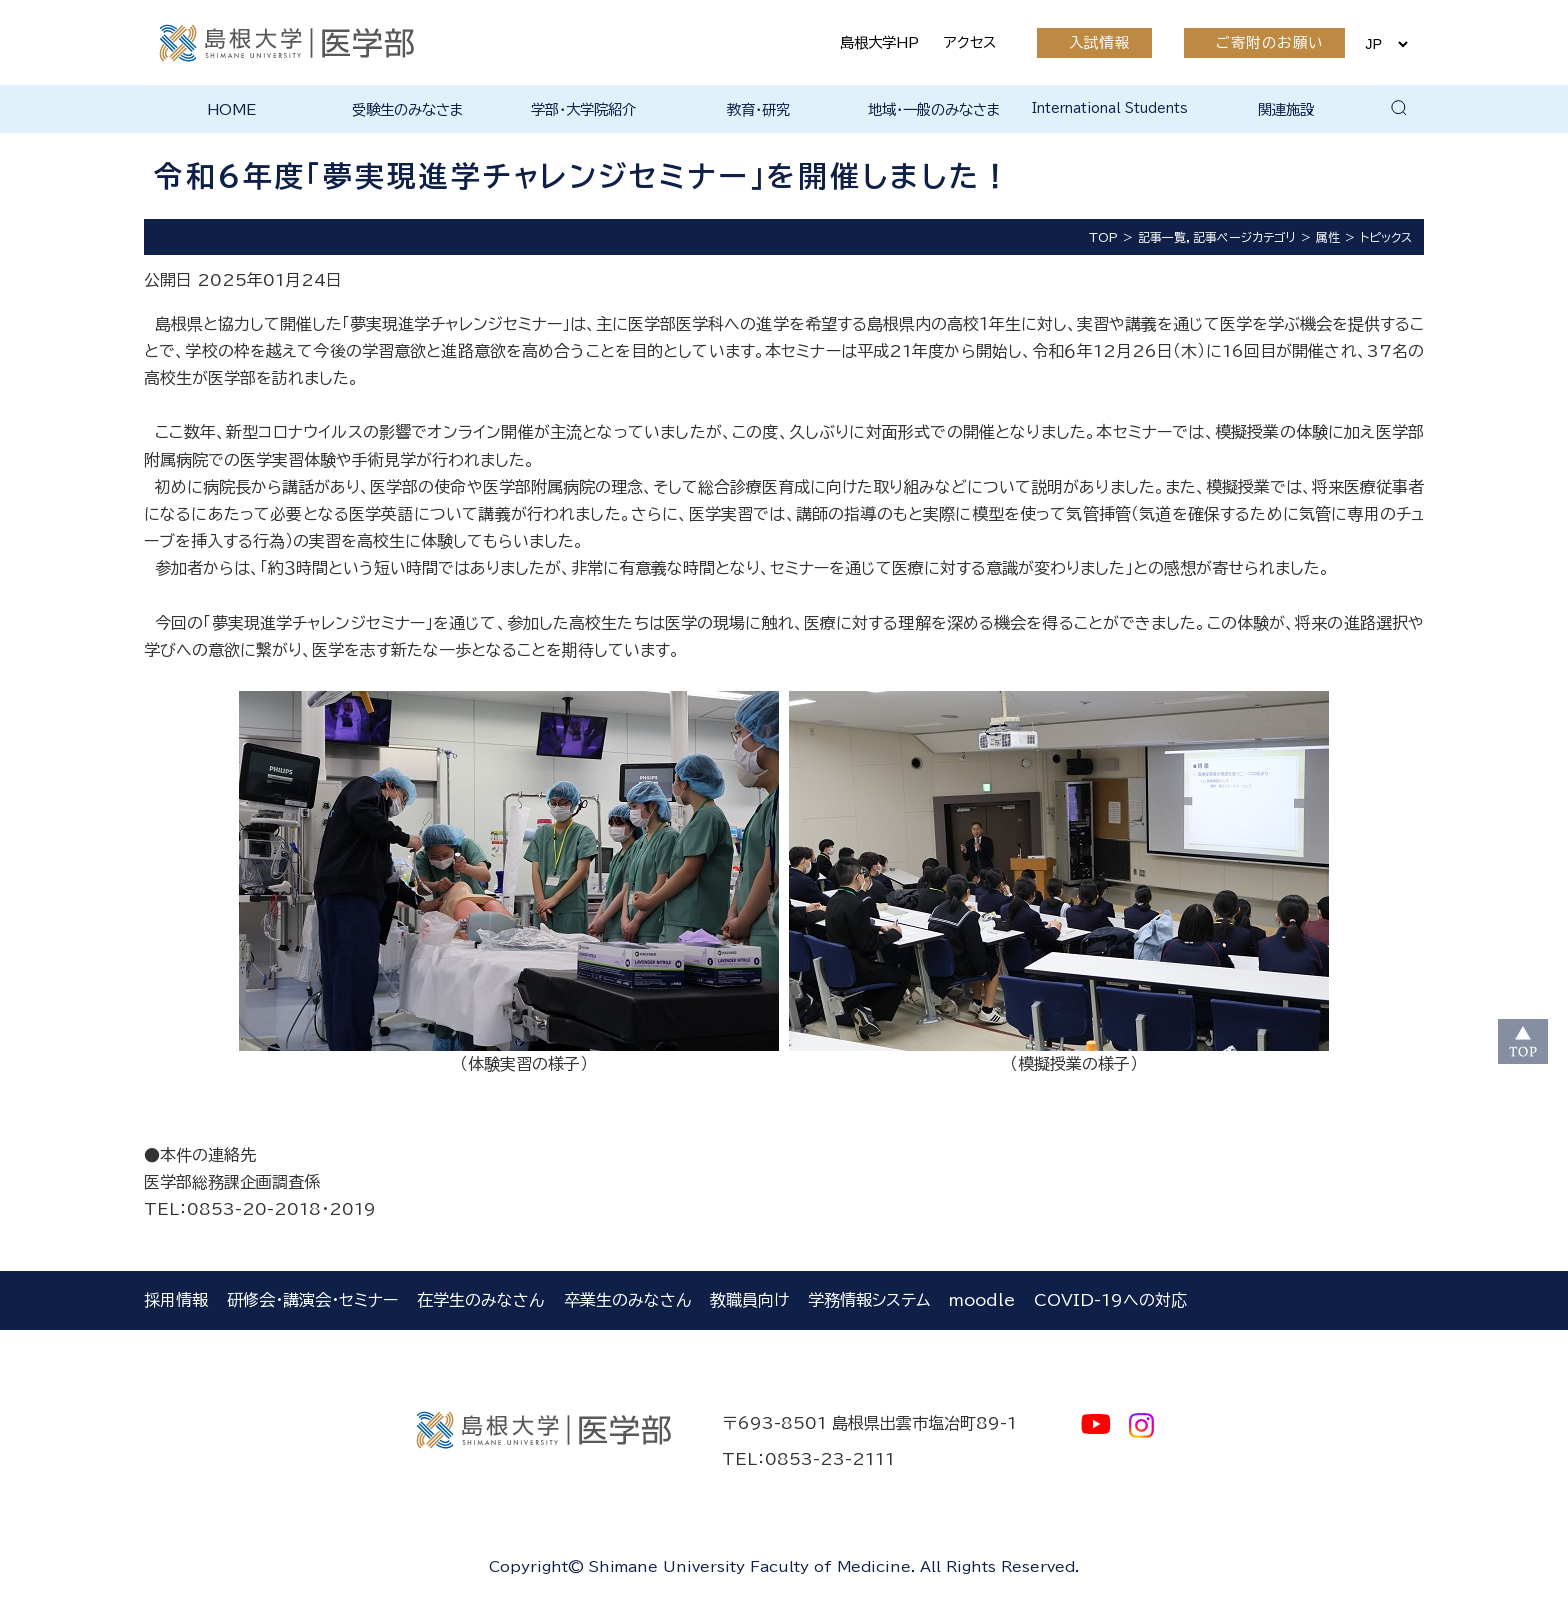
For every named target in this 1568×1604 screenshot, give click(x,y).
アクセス (970, 42)
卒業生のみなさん (627, 1300)
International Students (1110, 108)
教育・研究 (758, 109)
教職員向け (749, 1300)
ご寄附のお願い (1270, 42)
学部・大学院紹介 (583, 109)
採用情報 (176, 1300)
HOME (231, 109)
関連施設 (1286, 109)
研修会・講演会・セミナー (312, 1300)
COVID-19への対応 (1110, 1300)
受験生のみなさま (408, 109)
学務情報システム (869, 1300)
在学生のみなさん (480, 1300)
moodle (982, 1300)
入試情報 (1100, 42)
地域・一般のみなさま (934, 109)
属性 (1328, 237)
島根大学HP (879, 42)
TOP (1103, 237)
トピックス (1386, 237)
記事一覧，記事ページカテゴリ (1217, 237)
